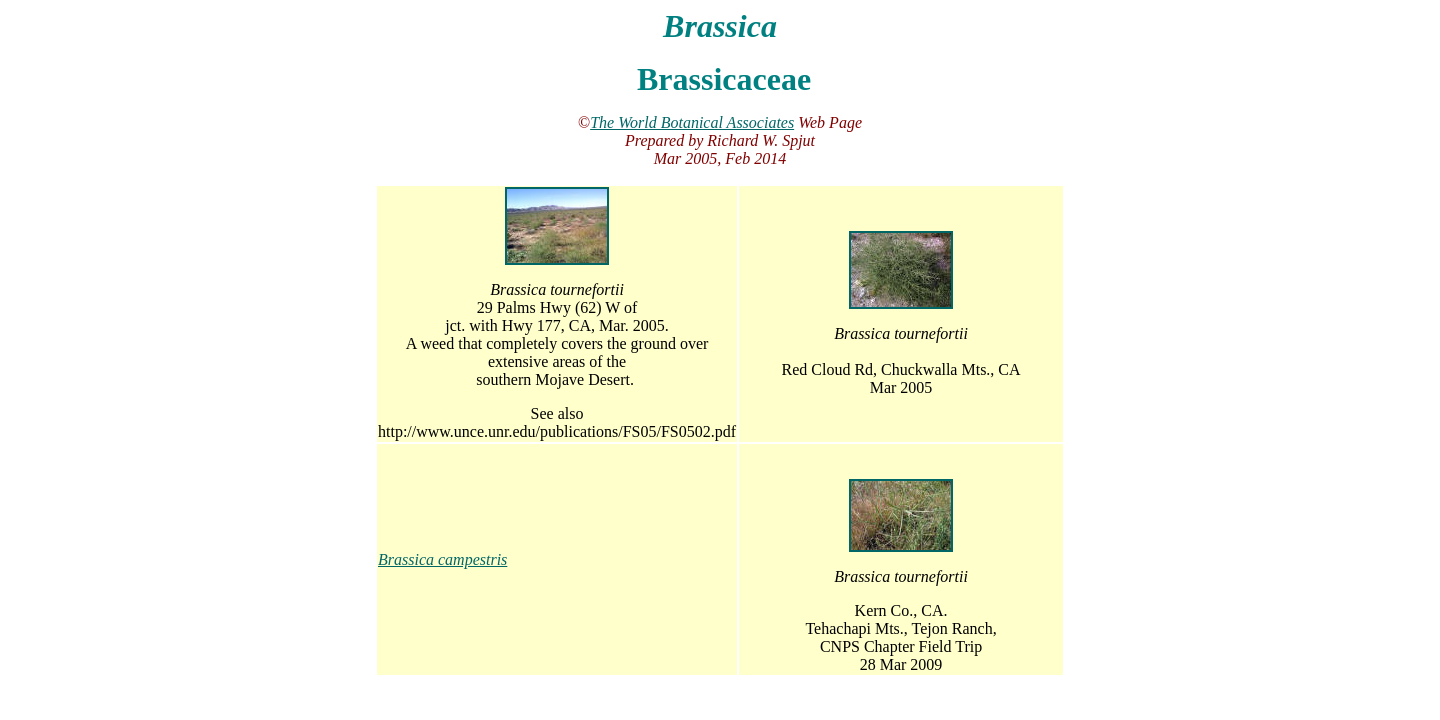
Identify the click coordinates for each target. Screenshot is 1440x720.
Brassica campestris (442, 559)
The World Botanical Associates (692, 122)
